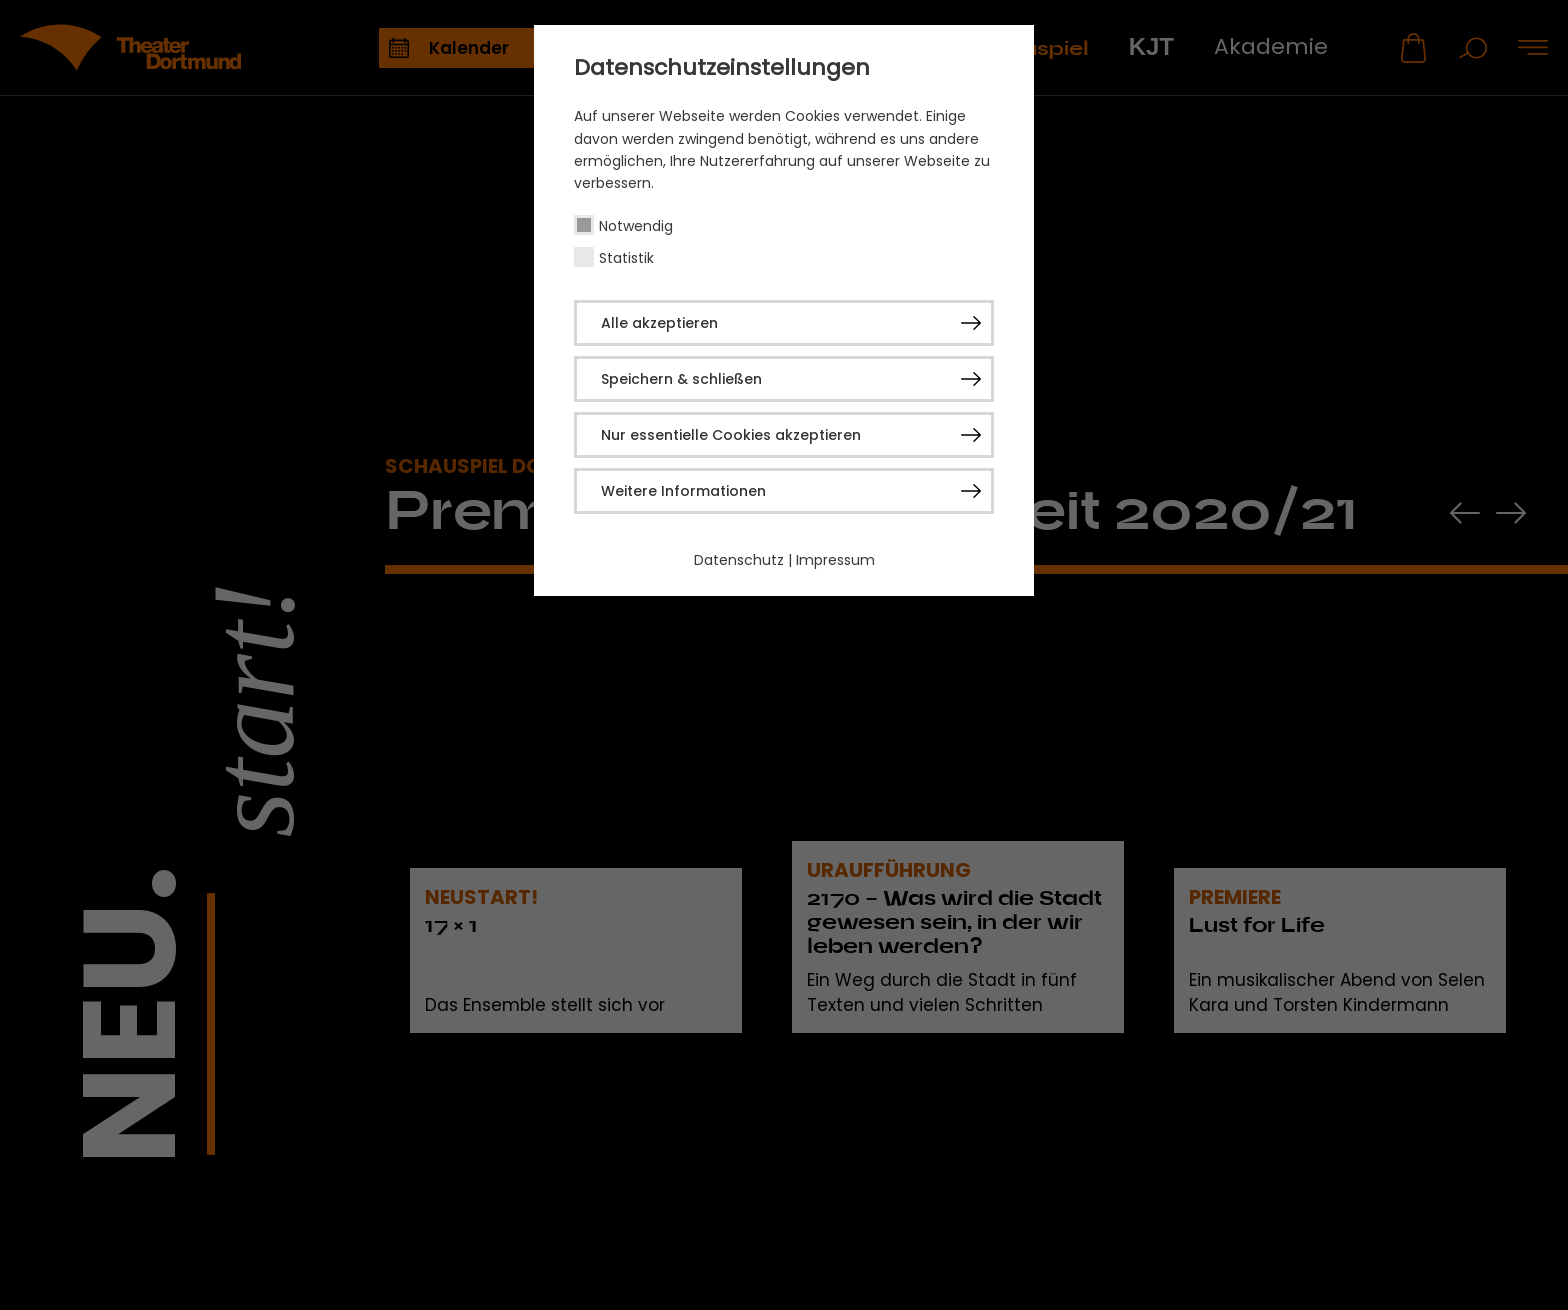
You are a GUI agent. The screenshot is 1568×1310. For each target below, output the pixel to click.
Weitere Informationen (683, 491)
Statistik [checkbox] (626, 258)
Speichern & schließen (681, 379)
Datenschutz (739, 560)
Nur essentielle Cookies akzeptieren (731, 435)
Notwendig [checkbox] (636, 226)
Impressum (835, 560)
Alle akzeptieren (659, 323)
